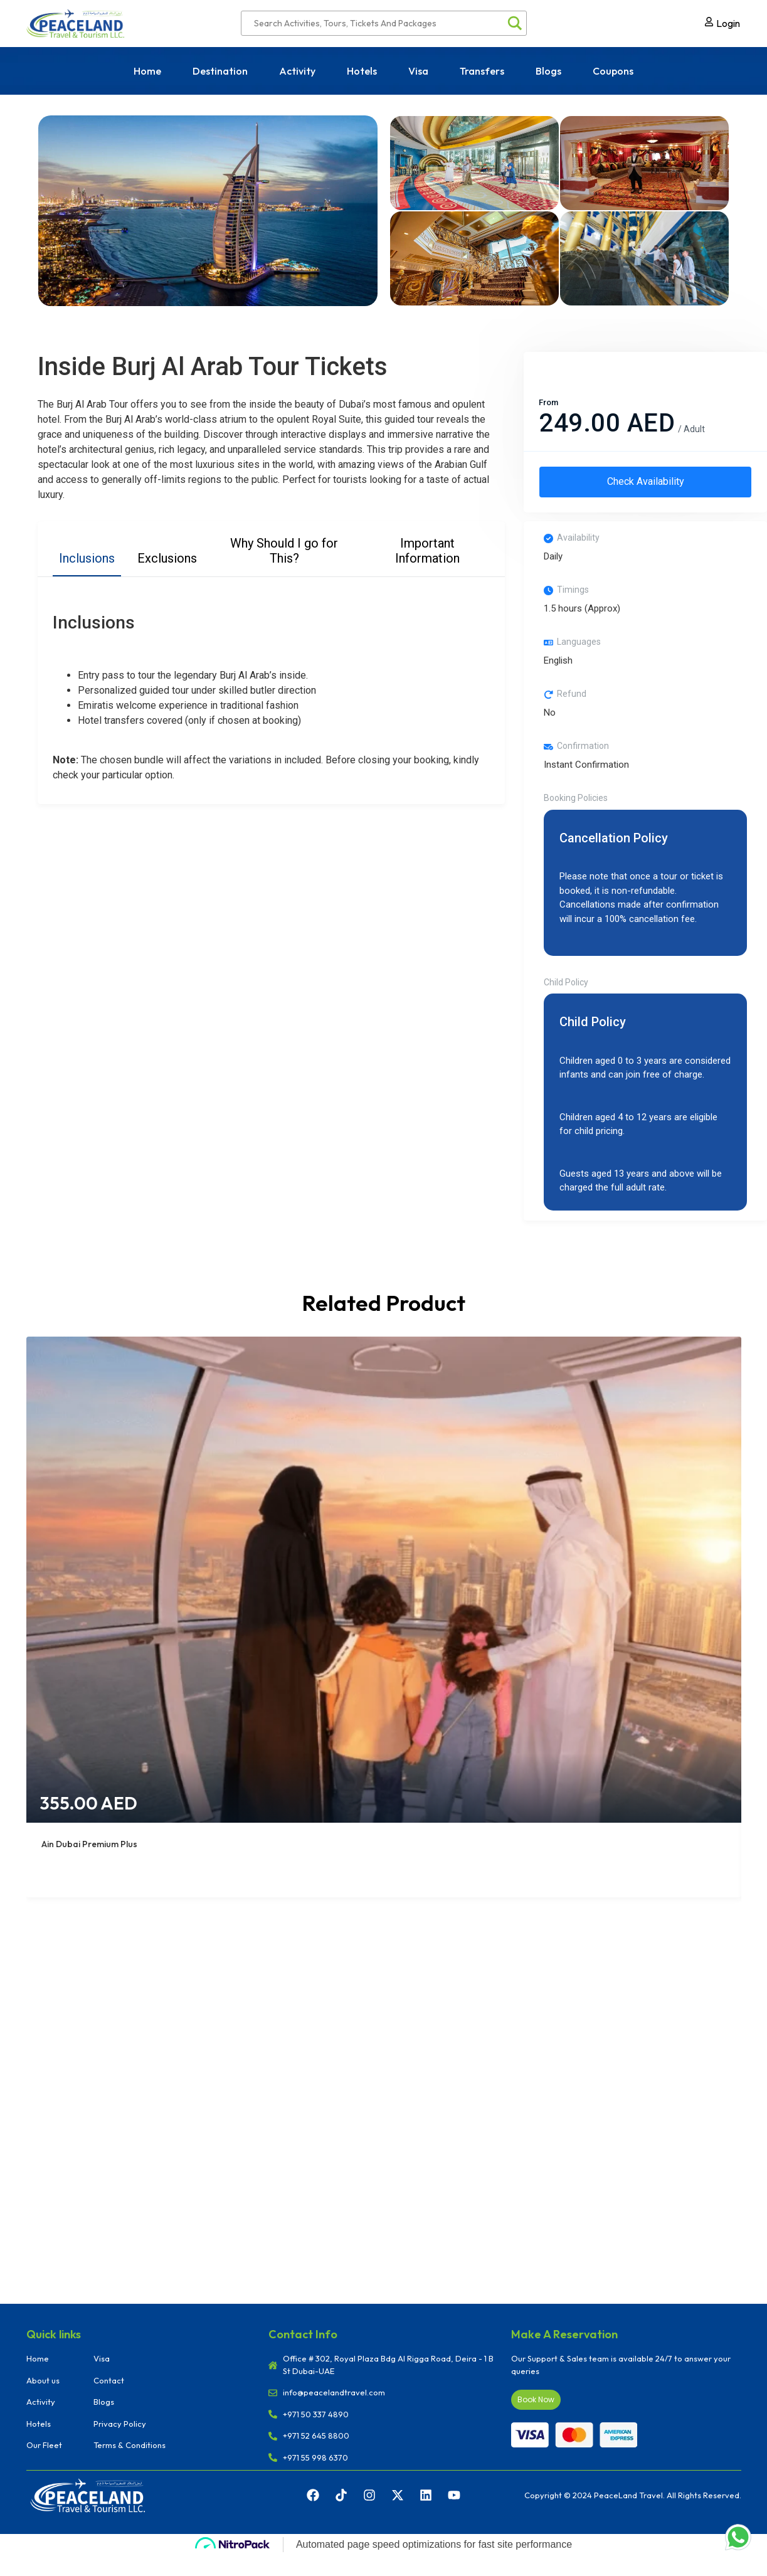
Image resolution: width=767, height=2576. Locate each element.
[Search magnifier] (514, 23)
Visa (418, 71)
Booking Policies (576, 804)
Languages (579, 648)
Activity (297, 71)
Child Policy (566, 988)
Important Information (427, 551)
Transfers (482, 71)
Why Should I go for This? (284, 551)
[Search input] (378, 23)
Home (147, 71)
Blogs (548, 71)
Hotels (362, 71)
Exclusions (167, 558)
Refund (571, 700)
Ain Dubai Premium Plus (89, 1850)
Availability (578, 544)
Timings (573, 596)
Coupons (613, 71)
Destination (220, 71)
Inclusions (87, 558)
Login (728, 23)
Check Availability (645, 485)
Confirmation (583, 752)
